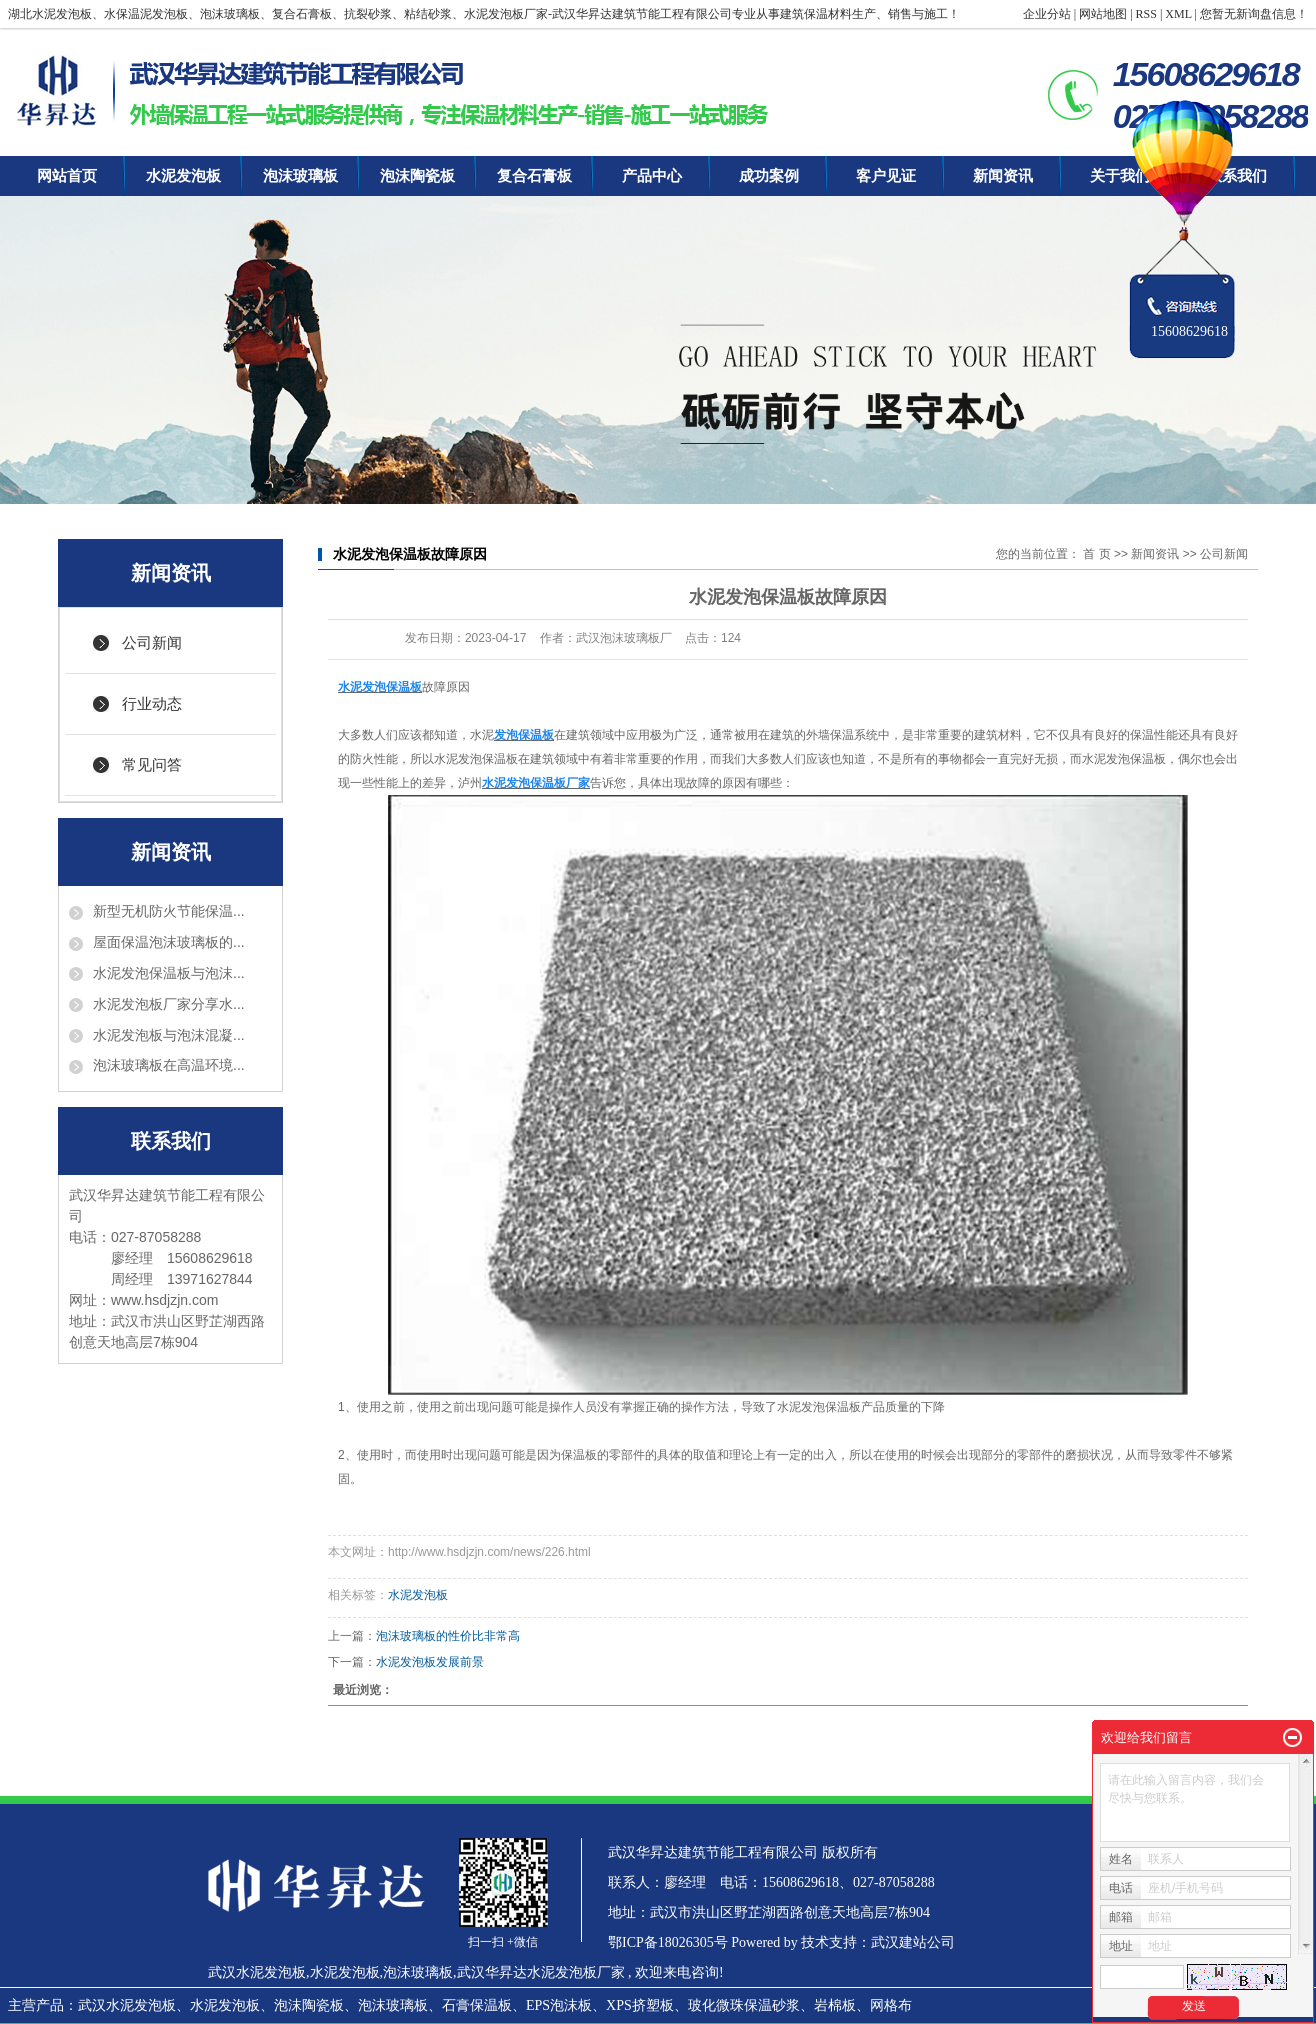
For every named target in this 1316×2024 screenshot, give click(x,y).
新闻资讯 (1003, 176)
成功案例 (769, 176)
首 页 (1096, 554)
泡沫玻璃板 (300, 176)
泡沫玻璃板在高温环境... (169, 1065)
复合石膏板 (534, 176)
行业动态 (152, 703)
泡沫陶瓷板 (417, 176)
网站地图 (1103, 14)
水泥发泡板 (183, 176)
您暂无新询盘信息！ (1254, 14)
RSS (1146, 14)
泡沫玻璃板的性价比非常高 (448, 1636)
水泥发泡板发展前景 (430, 1662)
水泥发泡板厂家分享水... (169, 1004)
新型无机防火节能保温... (169, 911)
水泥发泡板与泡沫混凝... (169, 1035)
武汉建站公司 (913, 1942)
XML (1178, 14)
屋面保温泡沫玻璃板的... (169, 942)
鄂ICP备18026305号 (668, 1942)
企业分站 (1047, 14)
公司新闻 (152, 642)
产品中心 (652, 176)
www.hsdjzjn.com (164, 1300)
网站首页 (67, 176)
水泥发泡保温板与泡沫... (169, 973)
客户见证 (886, 176)
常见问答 (152, 764)
